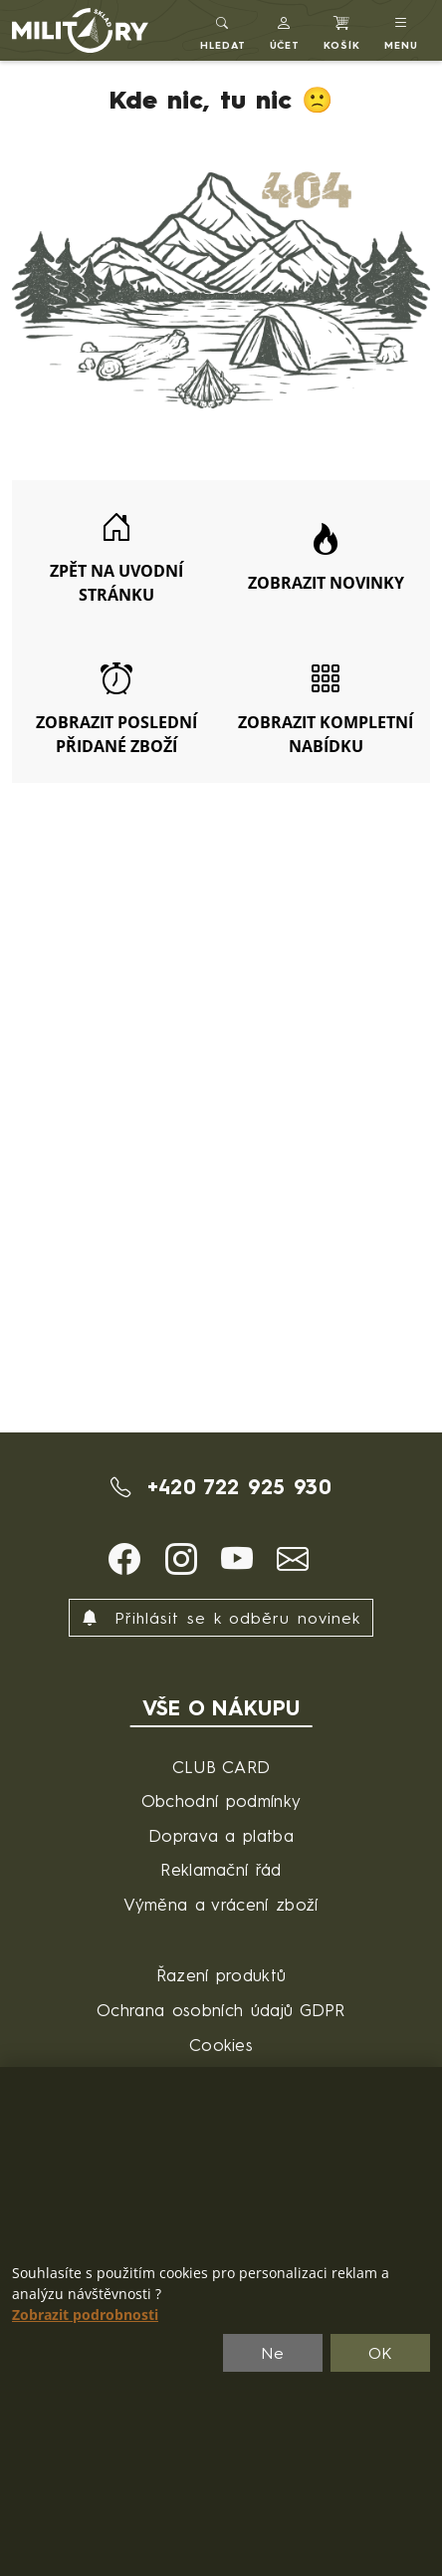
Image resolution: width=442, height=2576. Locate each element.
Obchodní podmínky (221, 1800)
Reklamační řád (220, 1869)
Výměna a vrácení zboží (220, 1904)
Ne (273, 2353)
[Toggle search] (223, 30)
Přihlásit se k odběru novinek (221, 1618)
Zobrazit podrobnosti (85, 2315)
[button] (285, 30)
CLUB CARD (221, 1766)
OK (380, 2353)
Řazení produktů (221, 1974)
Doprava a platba (221, 1835)
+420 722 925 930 (221, 1486)
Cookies (221, 2044)
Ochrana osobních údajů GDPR (221, 2009)
